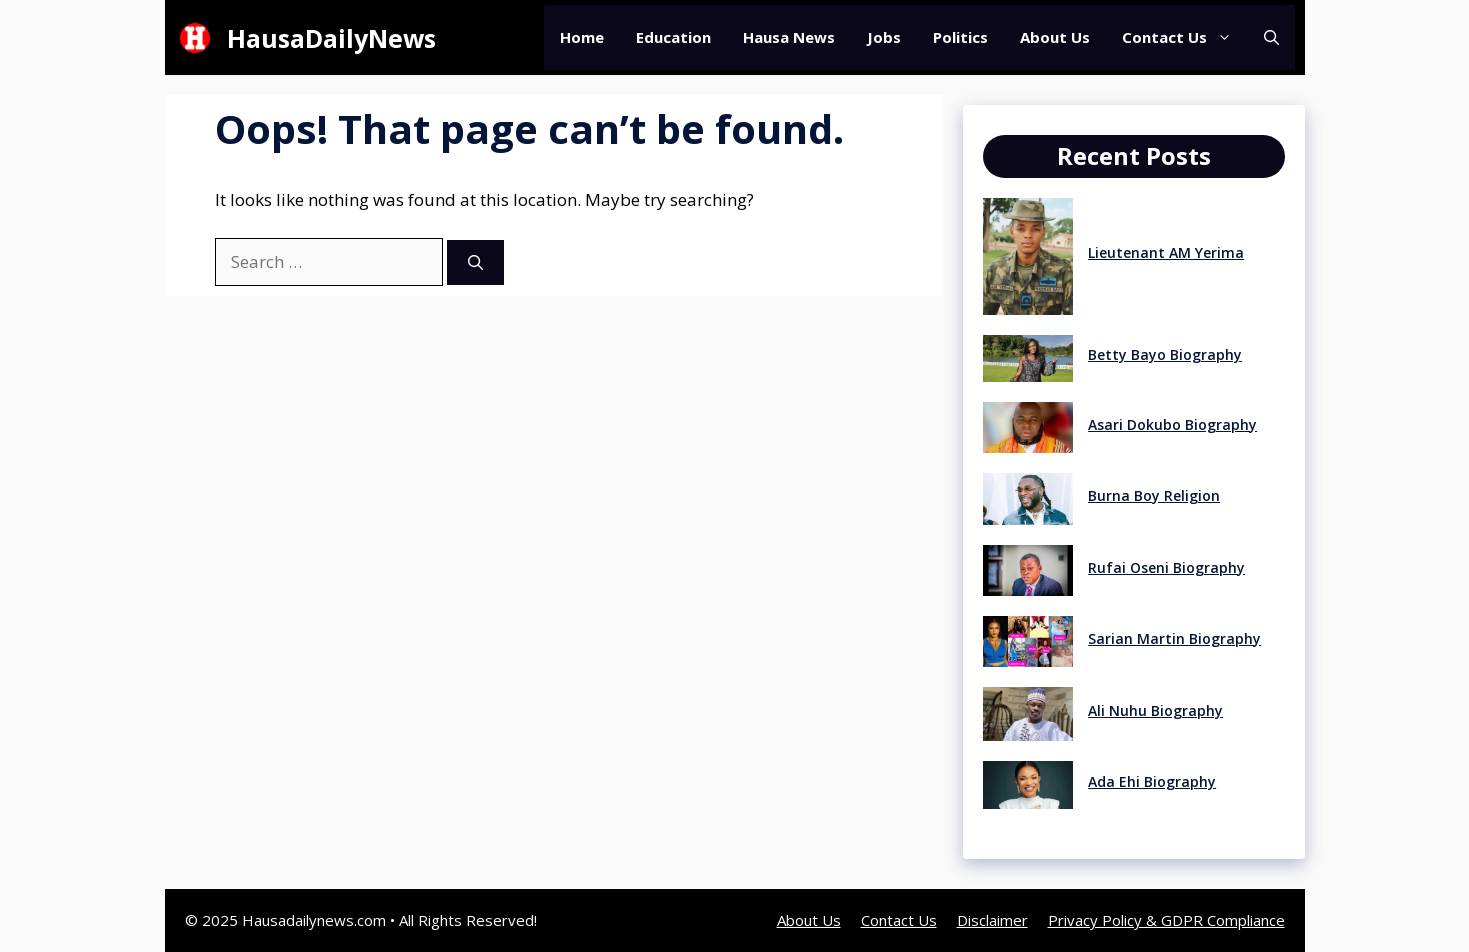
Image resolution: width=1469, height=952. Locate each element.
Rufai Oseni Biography (1166, 567)
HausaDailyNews (331, 38)
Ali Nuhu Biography (1155, 710)
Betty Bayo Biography (1165, 354)
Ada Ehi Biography (1152, 781)
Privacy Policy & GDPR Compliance (1166, 920)
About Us (1055, 37)
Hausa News (789, 37)
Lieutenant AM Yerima (1166, 252)
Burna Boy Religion (1154, 495)
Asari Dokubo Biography (1172, 424)
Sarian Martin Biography (1174, 638)
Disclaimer (992, 920)
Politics (960, 37)
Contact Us (1185, 37)
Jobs (884, 37)
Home (582, 37)
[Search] (475, 262)
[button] (1271, 37)
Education (673, 37)
